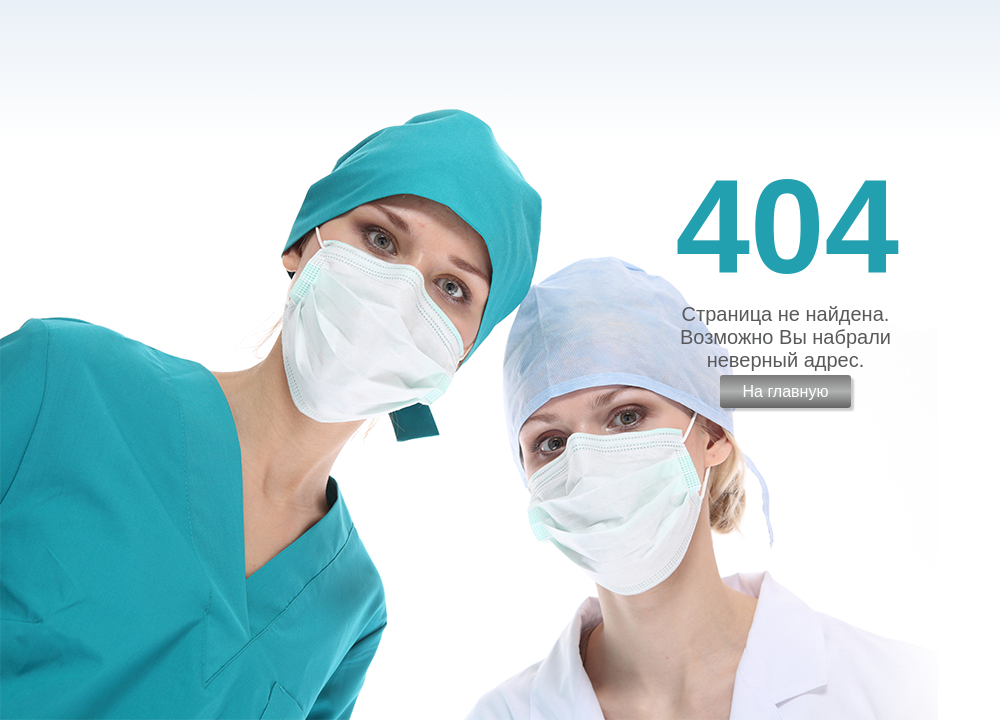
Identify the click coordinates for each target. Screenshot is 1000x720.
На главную (785, 391)
